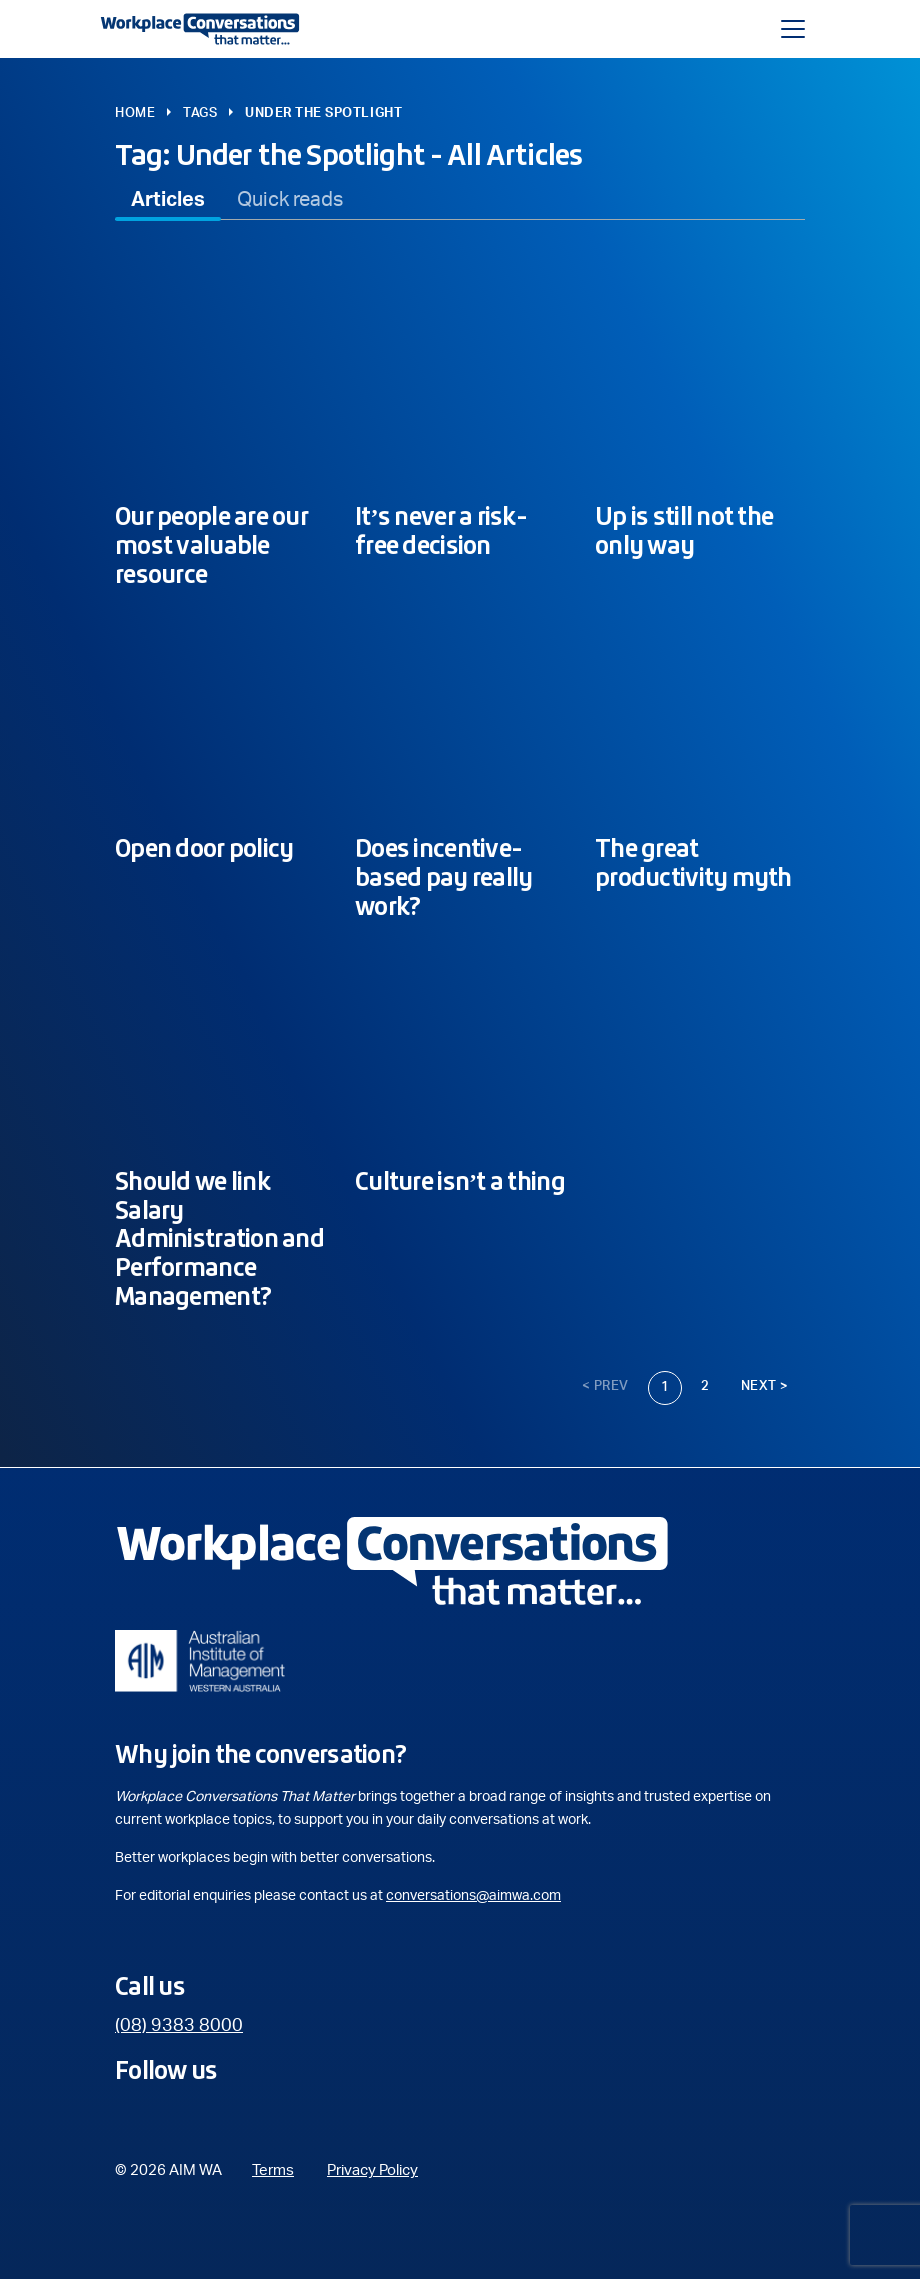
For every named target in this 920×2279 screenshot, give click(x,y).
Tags (200, 113)
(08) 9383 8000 (179, 2026)
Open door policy (204, 848)
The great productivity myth (693, 862)
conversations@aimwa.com (473, 1896)
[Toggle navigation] (793, 29)
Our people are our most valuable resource (211, 545)
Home (135, 113)
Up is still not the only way (684, 530)
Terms (273, 2170)
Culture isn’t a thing (460, 1181)
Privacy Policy (372, 2170)
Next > (765, 1386)
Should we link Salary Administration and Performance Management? (219, 1238)
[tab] (168, 200)
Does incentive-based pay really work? (443, 877)
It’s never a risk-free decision (441, 530)
